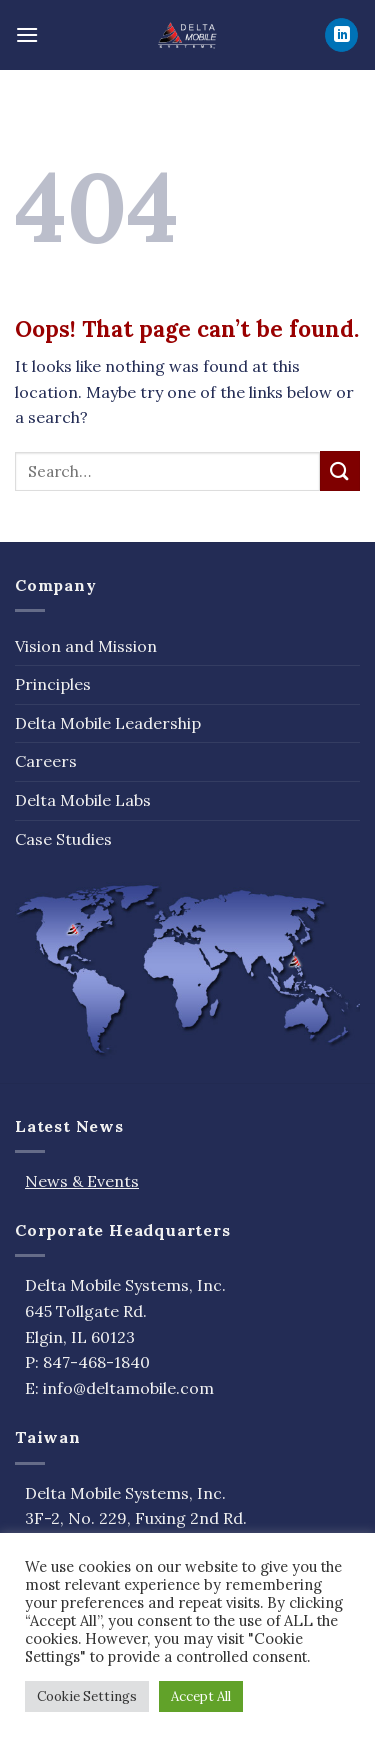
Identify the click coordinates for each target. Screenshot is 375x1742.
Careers (46, 761)
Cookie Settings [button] (87, 1696)
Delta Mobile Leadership (108, 723)
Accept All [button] (201, 1696)
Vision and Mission (86, 646)
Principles (53, 684)
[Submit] (340, 470)
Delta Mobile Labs (83, 800)
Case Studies (63, 839)
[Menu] (27, 34)
